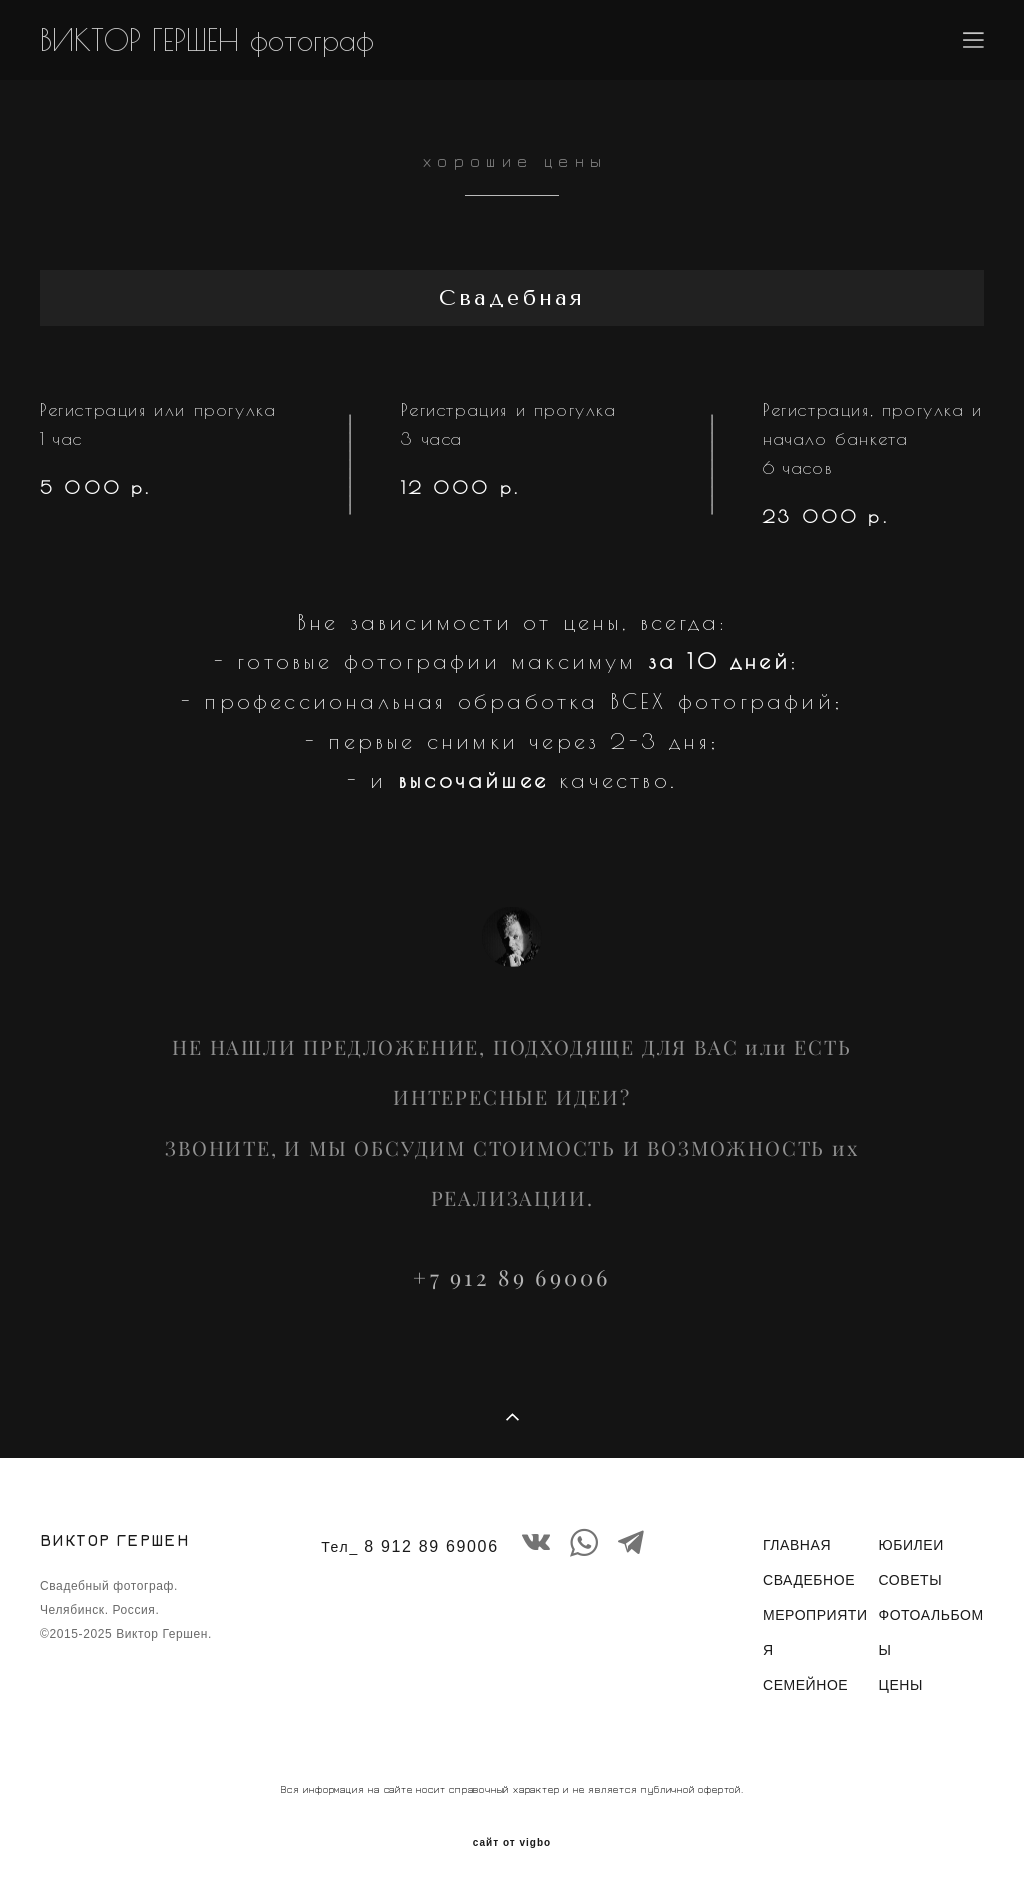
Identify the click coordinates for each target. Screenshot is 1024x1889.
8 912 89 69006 (431, 1546)
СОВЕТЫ (910, 1580)
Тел (335, 1547)
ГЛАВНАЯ (797, 1545)
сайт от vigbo (512, 1843)
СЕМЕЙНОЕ (805, 1685)
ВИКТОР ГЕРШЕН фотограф (207, 40)
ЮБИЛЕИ (910, 1545)
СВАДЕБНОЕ (809, 1580)
